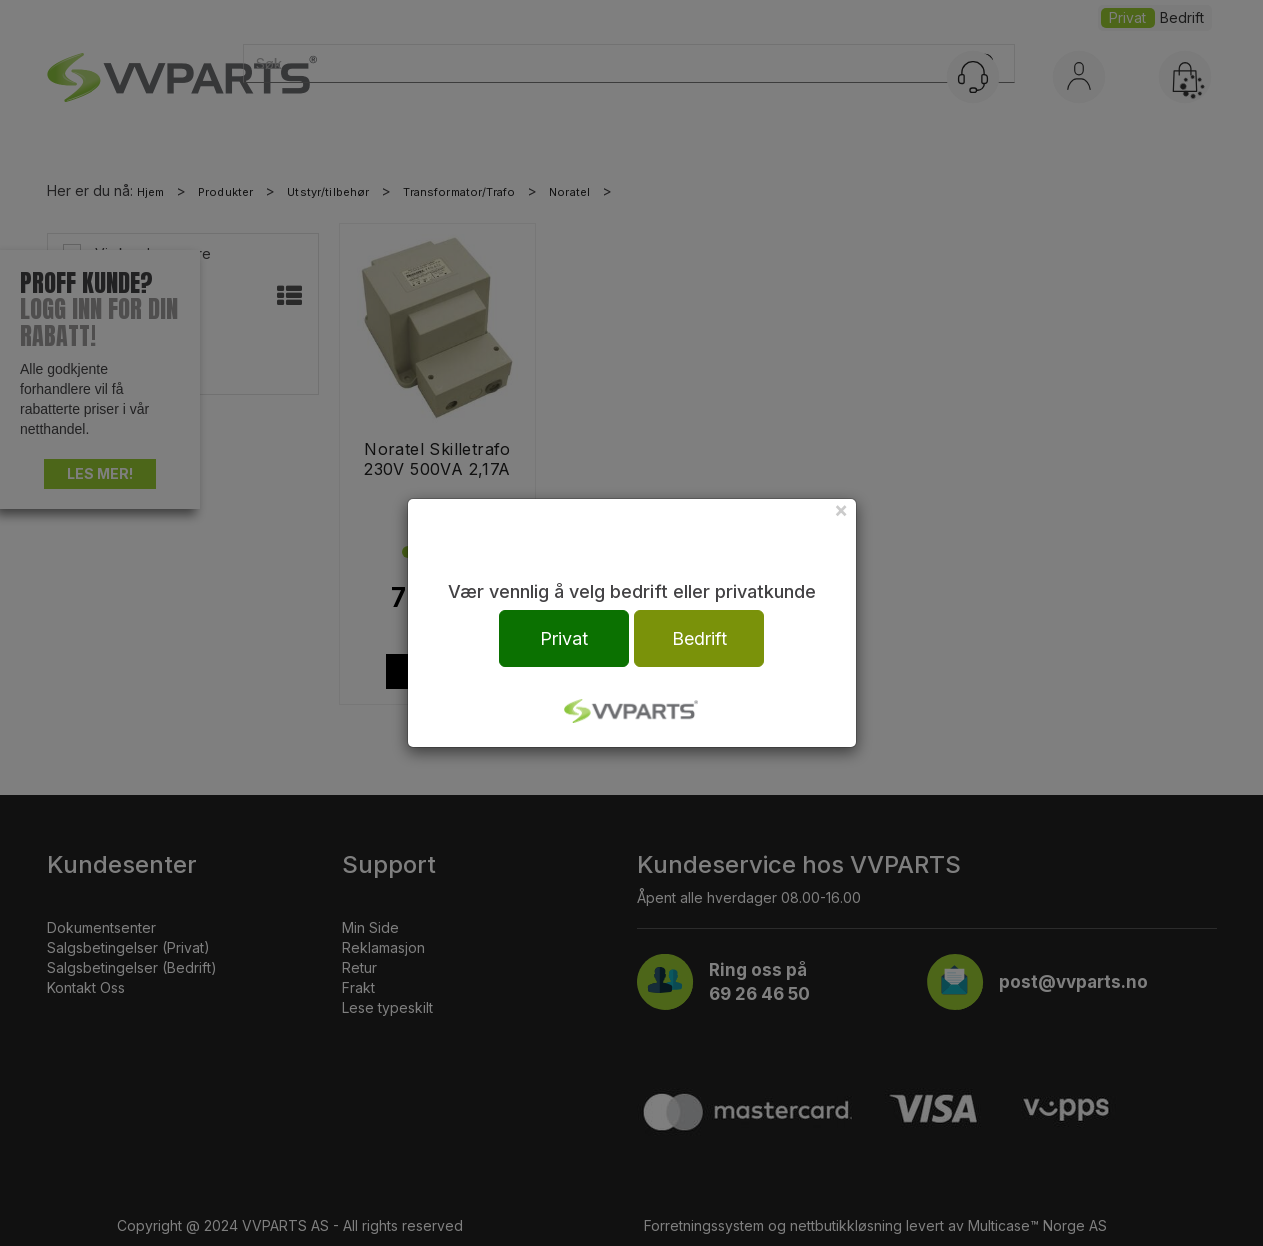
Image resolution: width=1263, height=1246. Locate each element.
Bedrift (699, 638)
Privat (564, 638)
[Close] (841, 509)
